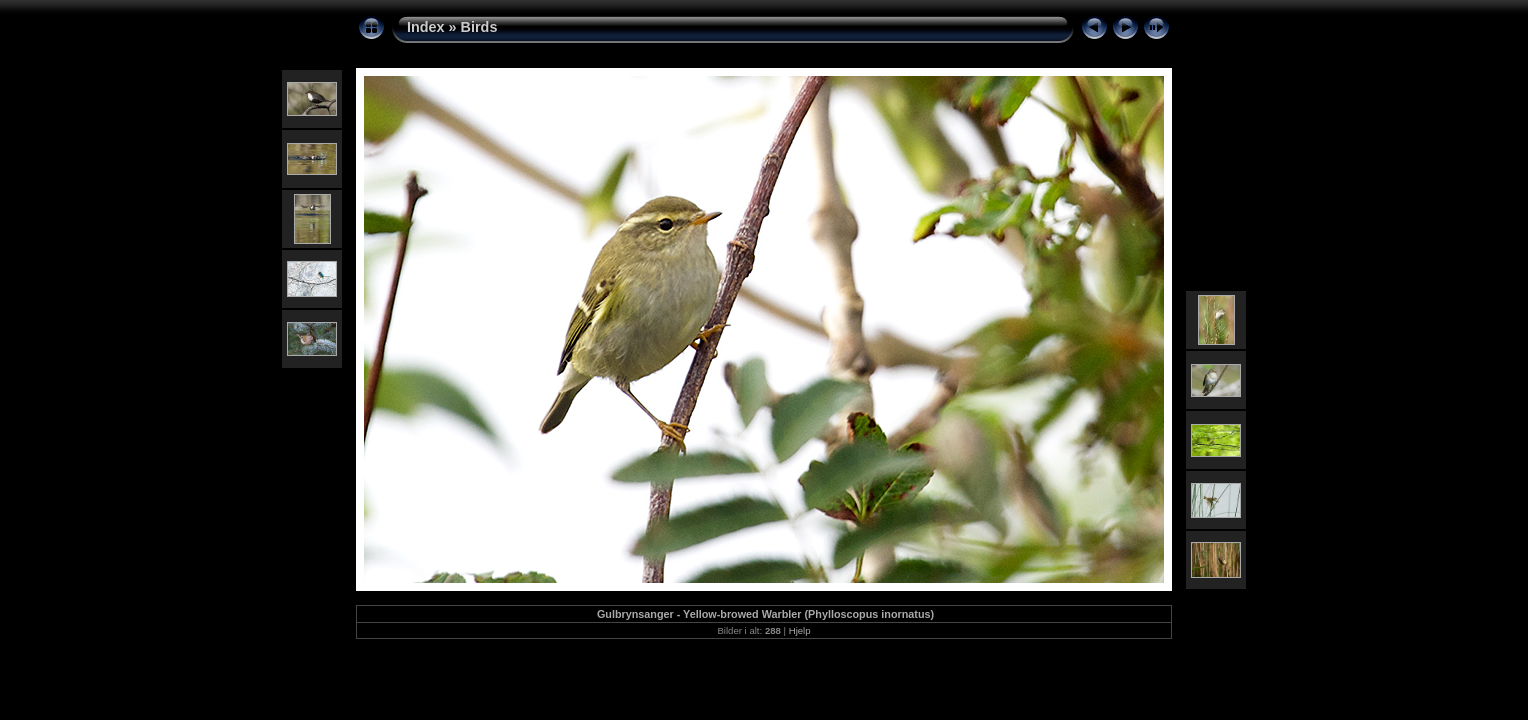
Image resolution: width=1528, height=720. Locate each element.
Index (426, 27)
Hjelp (800, 630)
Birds (479, 27)
